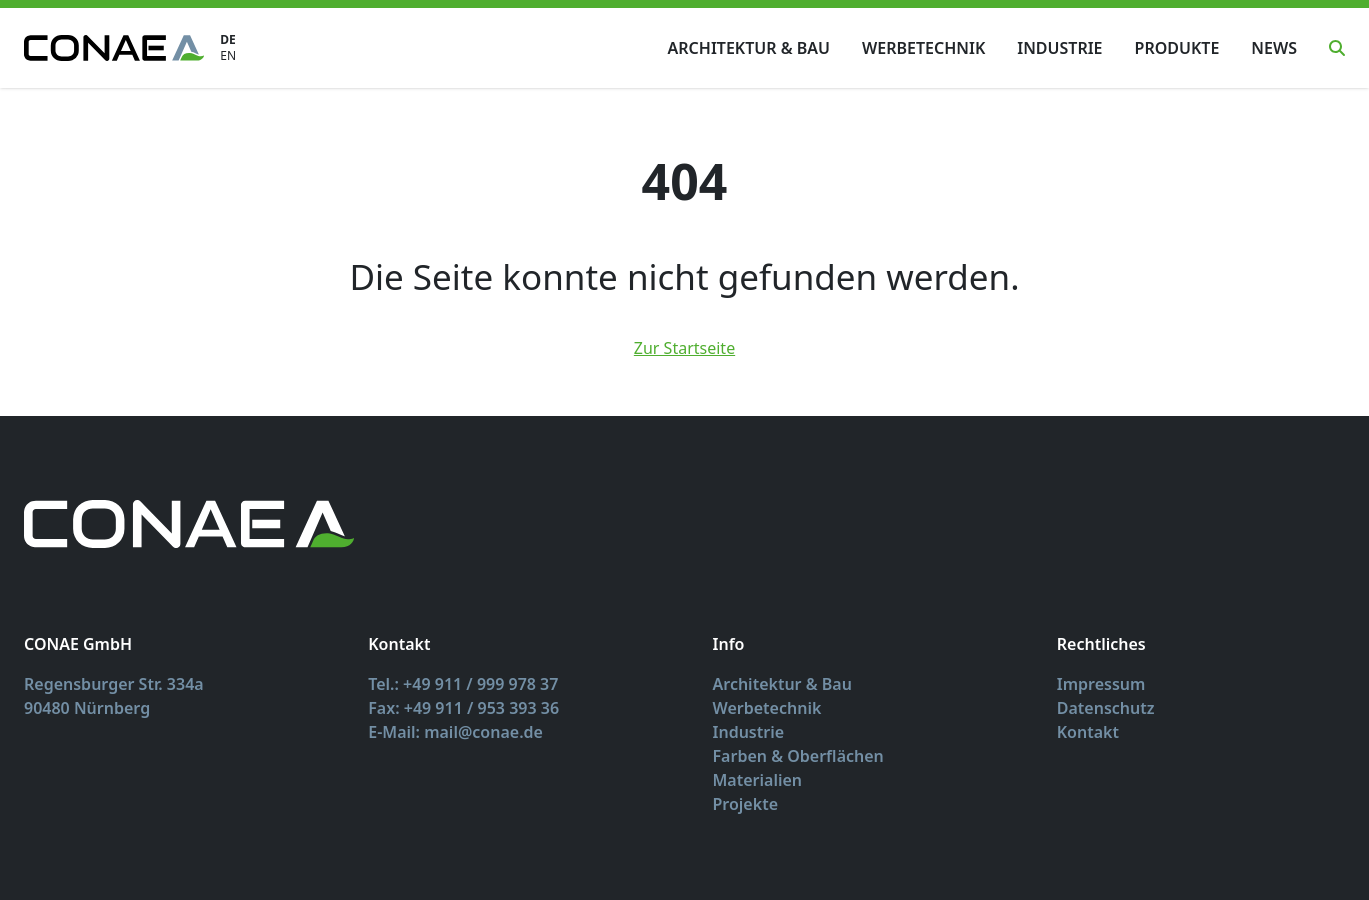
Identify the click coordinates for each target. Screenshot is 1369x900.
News (1274, 48)
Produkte (1177, 48)
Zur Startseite (684, 348)
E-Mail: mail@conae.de (455, 732)
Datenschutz (1106, 708)
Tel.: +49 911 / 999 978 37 (463, 684)
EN (228, 56)
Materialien (758, 780)
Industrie (1059, 48)
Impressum (1101, 684)
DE (228, 40)
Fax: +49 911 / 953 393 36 (463, 708)
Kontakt (1088, 732)
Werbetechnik (923, 48)
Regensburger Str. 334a (114, 684)
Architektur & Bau (749, 48)
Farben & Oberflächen (798, 756)
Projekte (746, 804)
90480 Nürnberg (87, 708)
